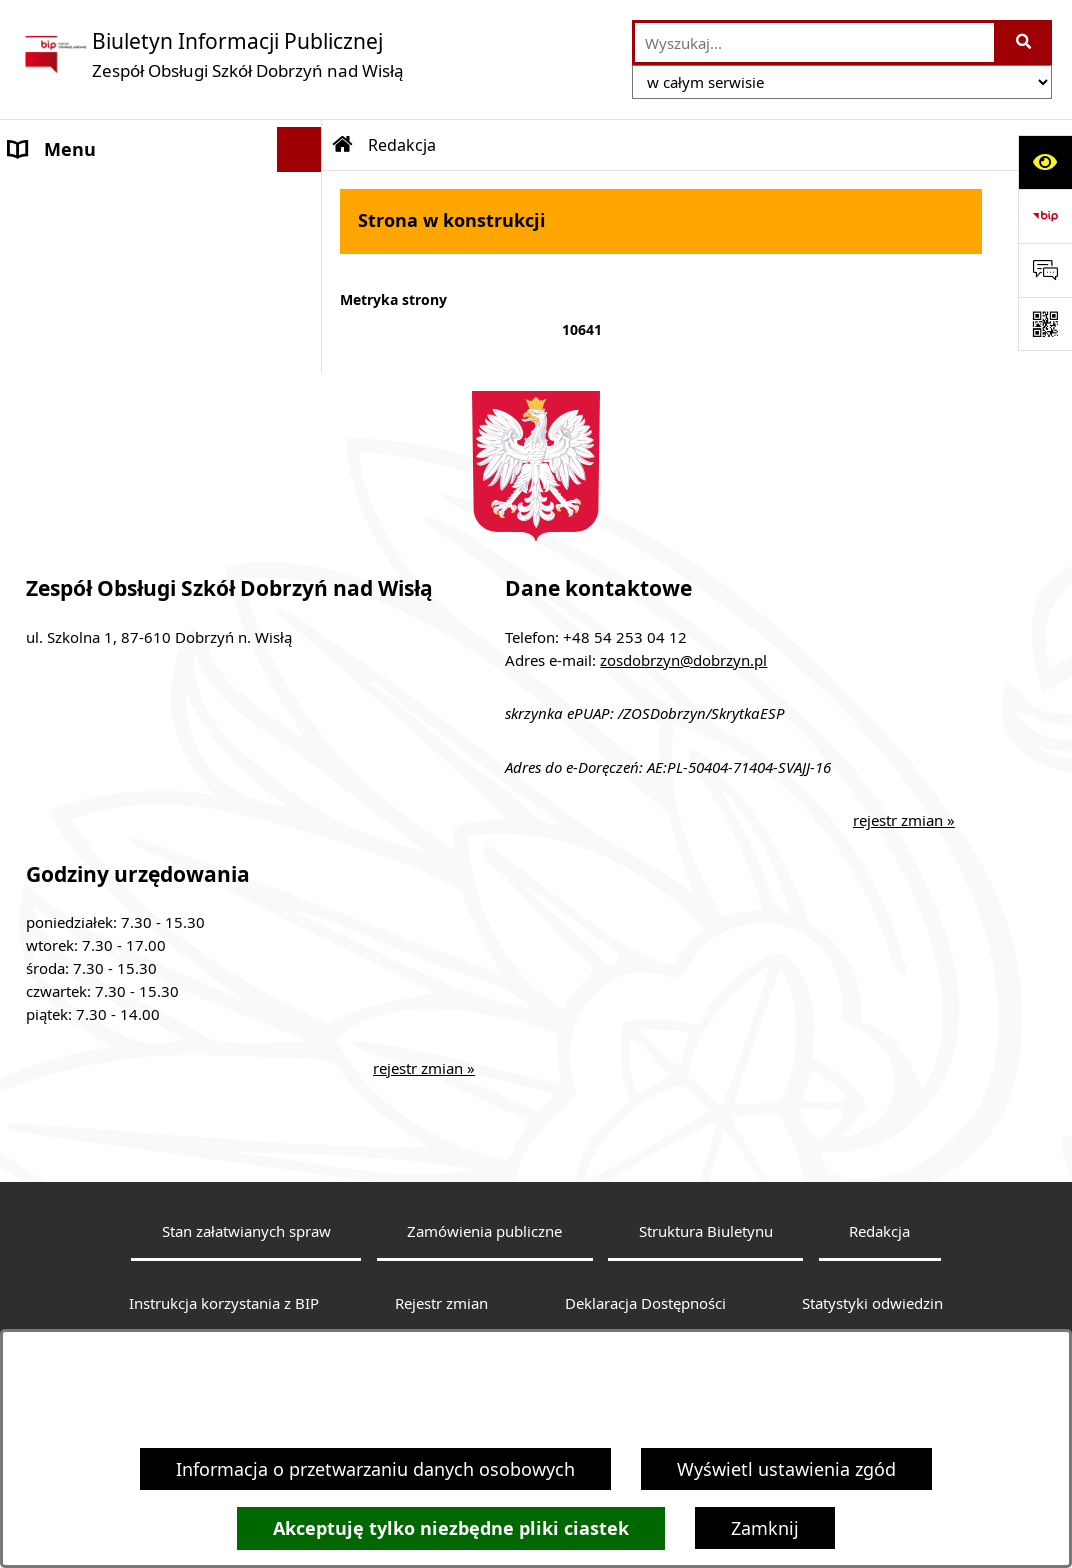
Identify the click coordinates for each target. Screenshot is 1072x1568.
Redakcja (879, 1262)
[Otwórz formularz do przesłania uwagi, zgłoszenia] (1045, 270)
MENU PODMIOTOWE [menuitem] (100, 194)
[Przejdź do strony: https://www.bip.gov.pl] (1045, 216)
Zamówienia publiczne (484, 1262)
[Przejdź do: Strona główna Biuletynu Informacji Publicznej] (343, 145)
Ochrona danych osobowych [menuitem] (129, 374)
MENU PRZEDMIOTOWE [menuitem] (109, 239)
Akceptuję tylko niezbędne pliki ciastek (451, 1528)
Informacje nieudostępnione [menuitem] (129, 329)
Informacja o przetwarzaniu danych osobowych (375, 1469)
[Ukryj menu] (299, 149)
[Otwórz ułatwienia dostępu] (1045, 162)
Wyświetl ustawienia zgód (786, 1469)
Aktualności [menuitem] (59, 284)
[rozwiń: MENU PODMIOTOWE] (304, 195)
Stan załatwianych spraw (246, 1262)
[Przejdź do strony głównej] (212, 54)
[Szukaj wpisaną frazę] (1024, 42)
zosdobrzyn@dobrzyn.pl (683, 691)
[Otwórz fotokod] (1045, 324)
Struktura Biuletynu (706, 1262)
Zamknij (765, 1528)
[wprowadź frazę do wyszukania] (814, 42)
